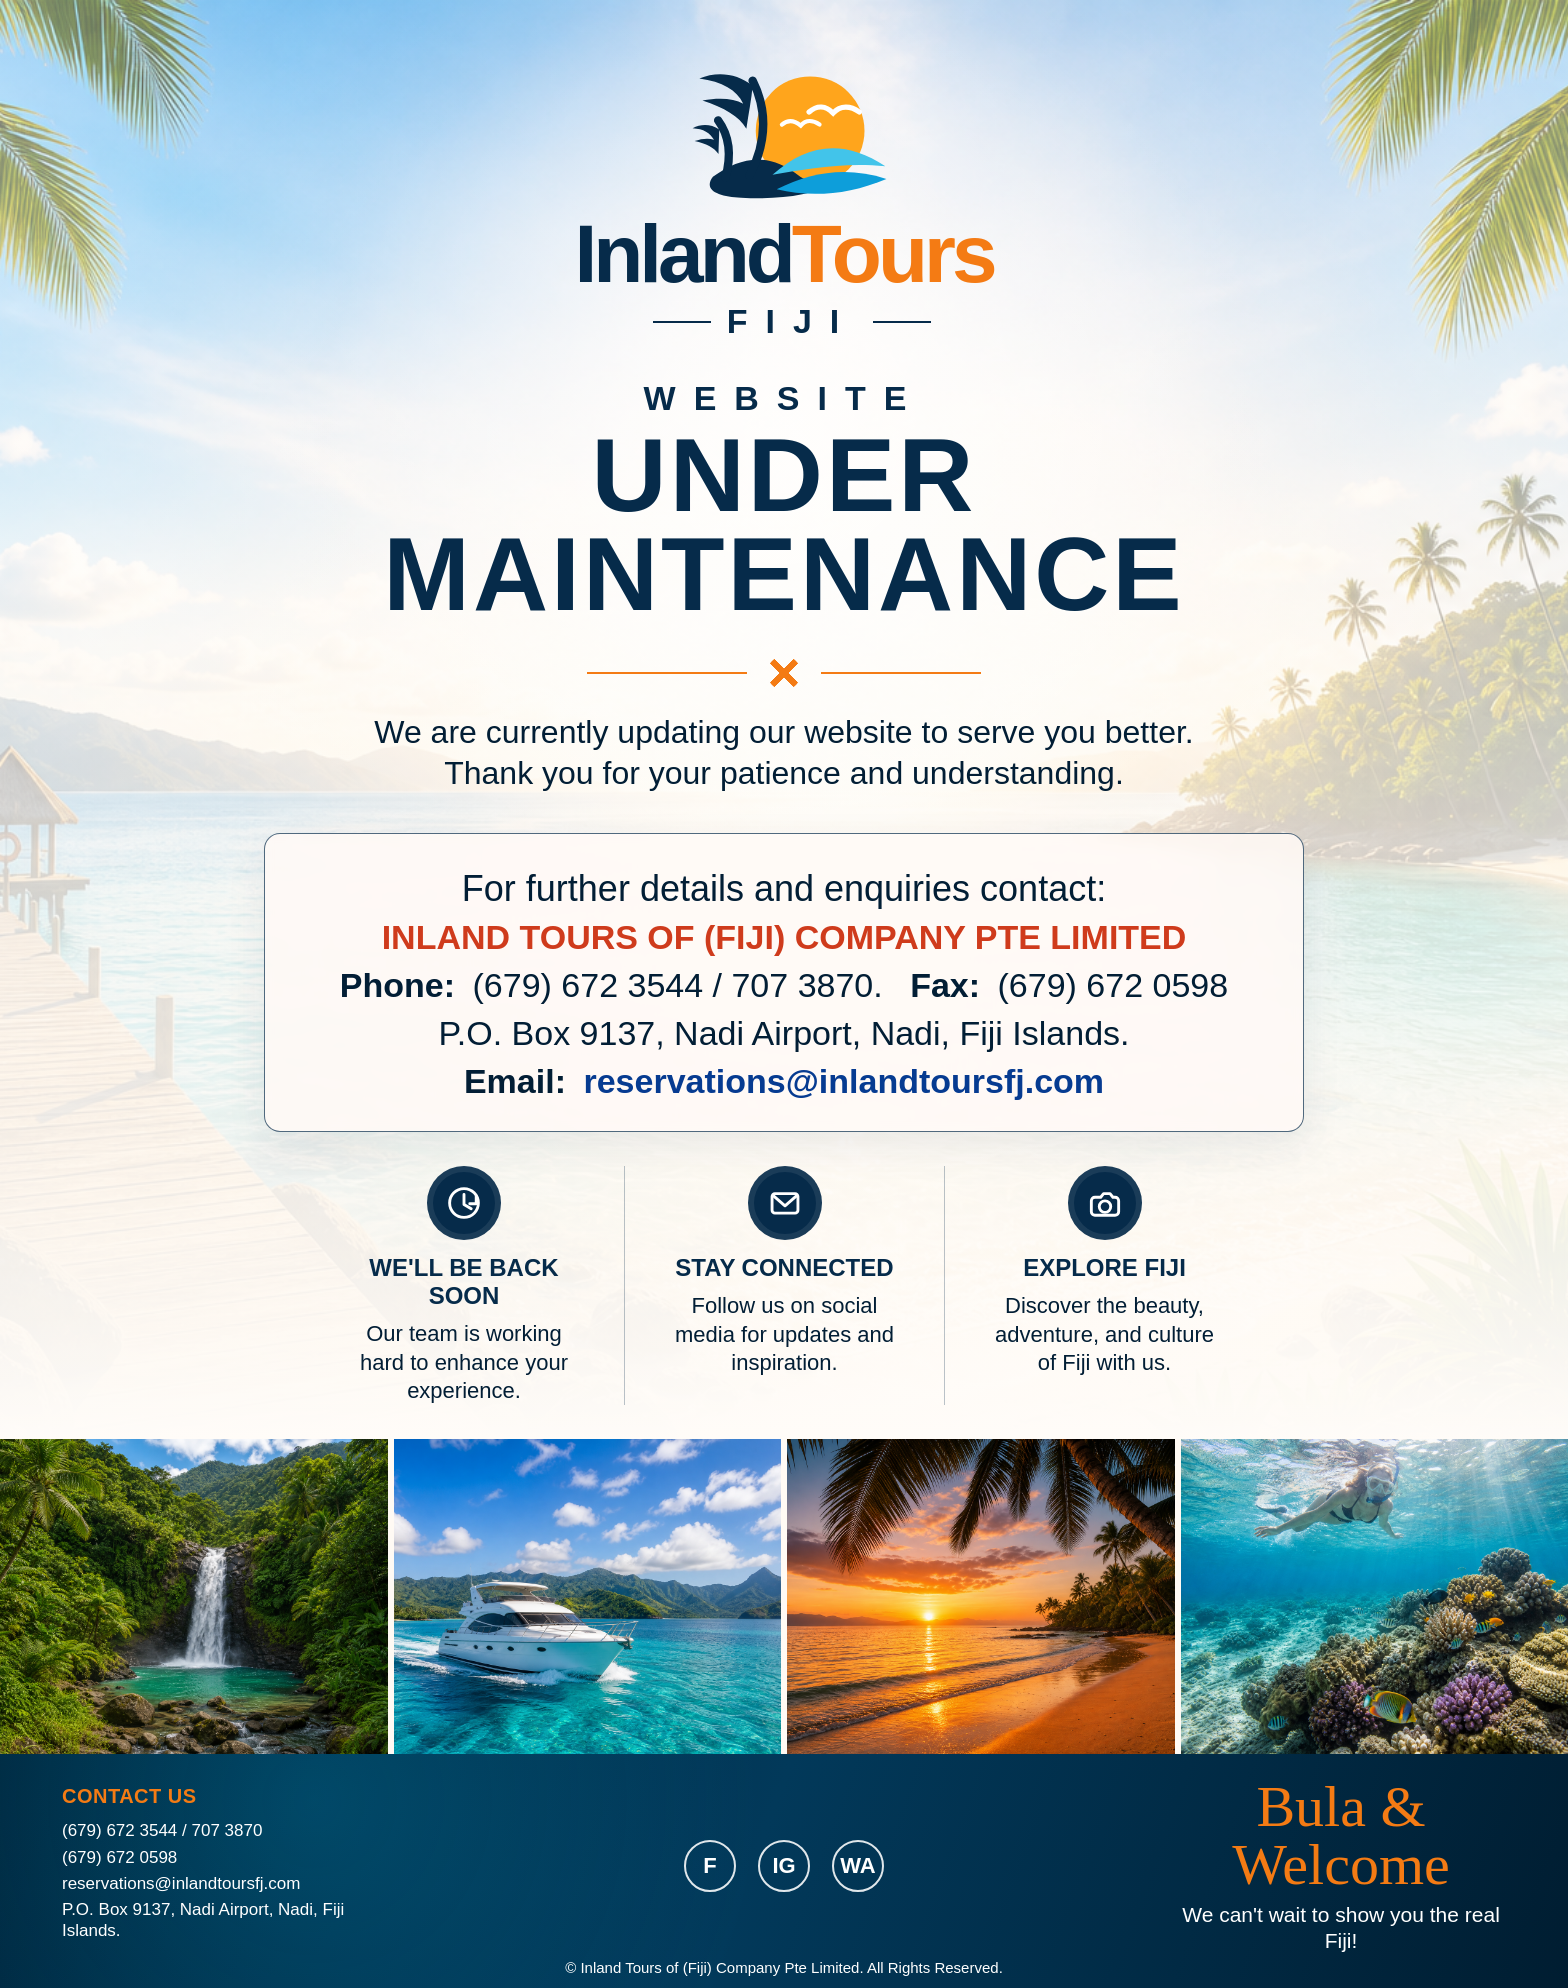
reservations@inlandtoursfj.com (843, 1081)
